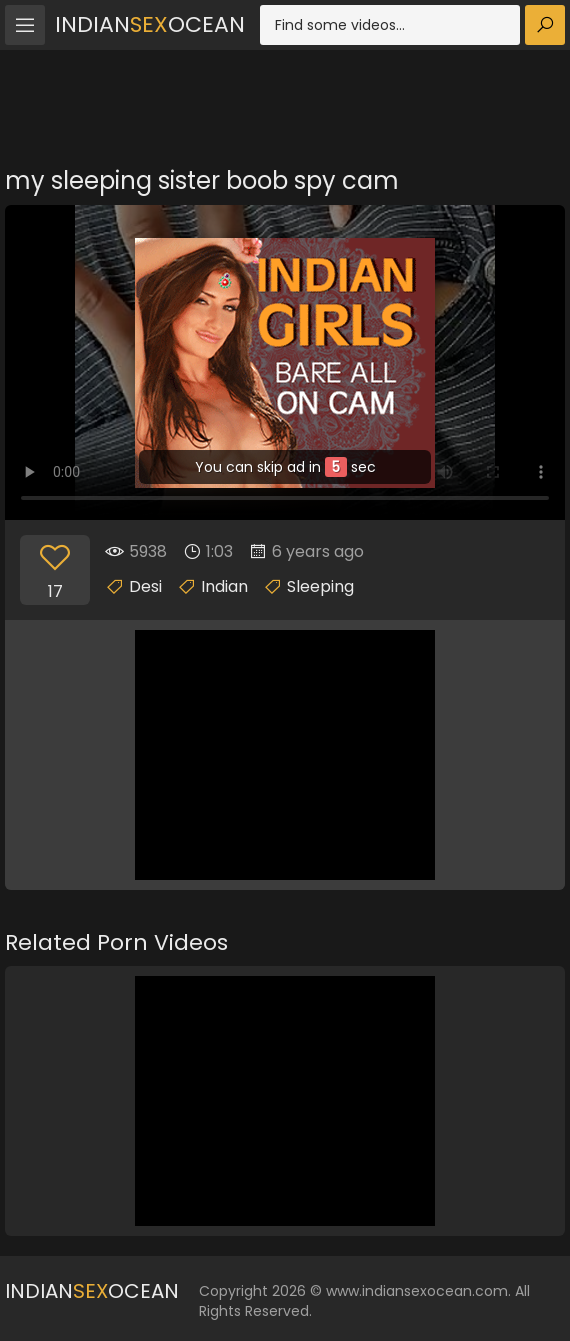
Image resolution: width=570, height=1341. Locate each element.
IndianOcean (150, 24)
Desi (145, 586)
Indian (224, 586)
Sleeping (320, 586)
